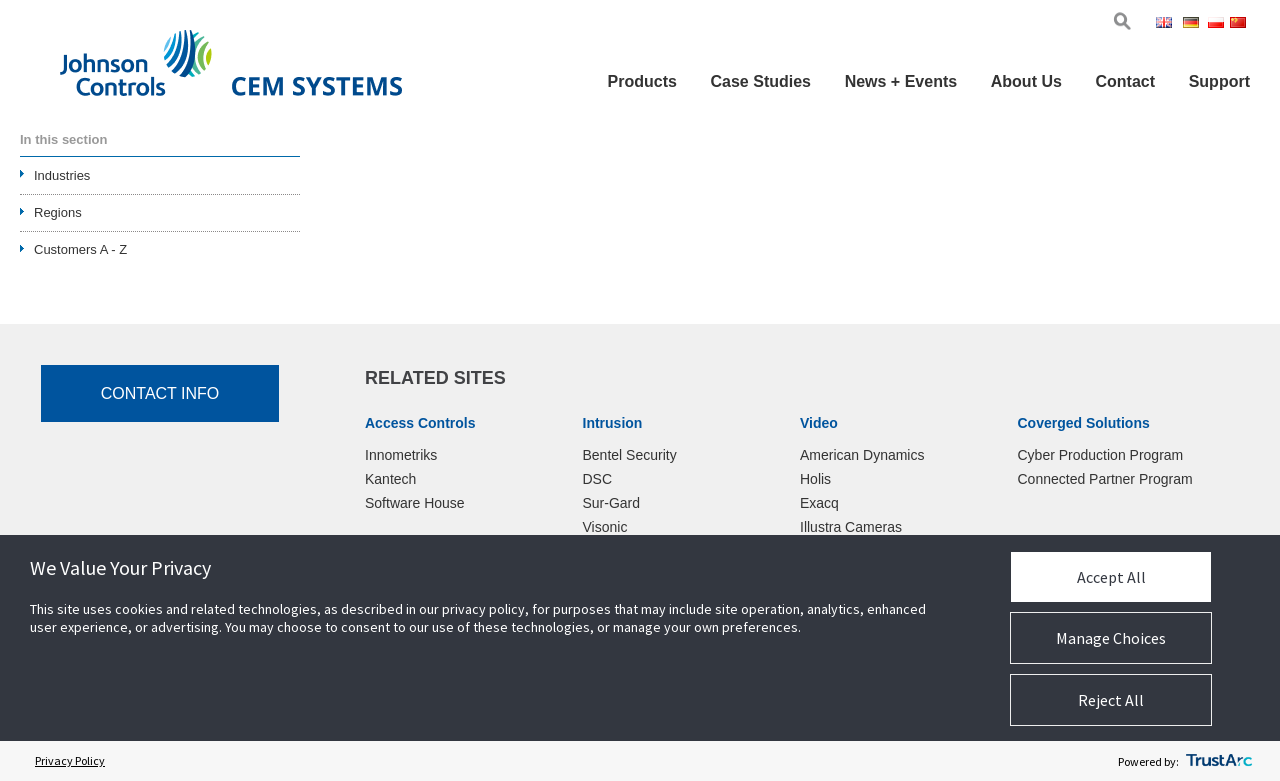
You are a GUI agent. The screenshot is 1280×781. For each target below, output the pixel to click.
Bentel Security (630, 455)
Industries (62, 175)
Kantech (390, 479)
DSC (598, 479)
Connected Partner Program (1105, 479)
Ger (1194, 24)
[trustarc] (1219, 761)
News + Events (901, 81)
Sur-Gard (612, 503)
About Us (1026, 81)
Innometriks (401, 455)
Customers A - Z (80, 249)
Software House (415, 503)
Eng (1167, 24)
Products (642, 81)
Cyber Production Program (1101, 455)
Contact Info (160, 393)
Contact (1125, 81)
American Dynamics (862, 455)
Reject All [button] (1111, 700)
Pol (1217, 24)
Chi (1240, 24)
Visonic (605, 527)
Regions (58, 212)
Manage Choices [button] (1111, 638)
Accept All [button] (1111, 577)
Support (1219, 81)
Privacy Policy (70, 760)
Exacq (819, 503)
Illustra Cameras (851, 527)
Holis (815, 479)
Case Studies (761, 81)
